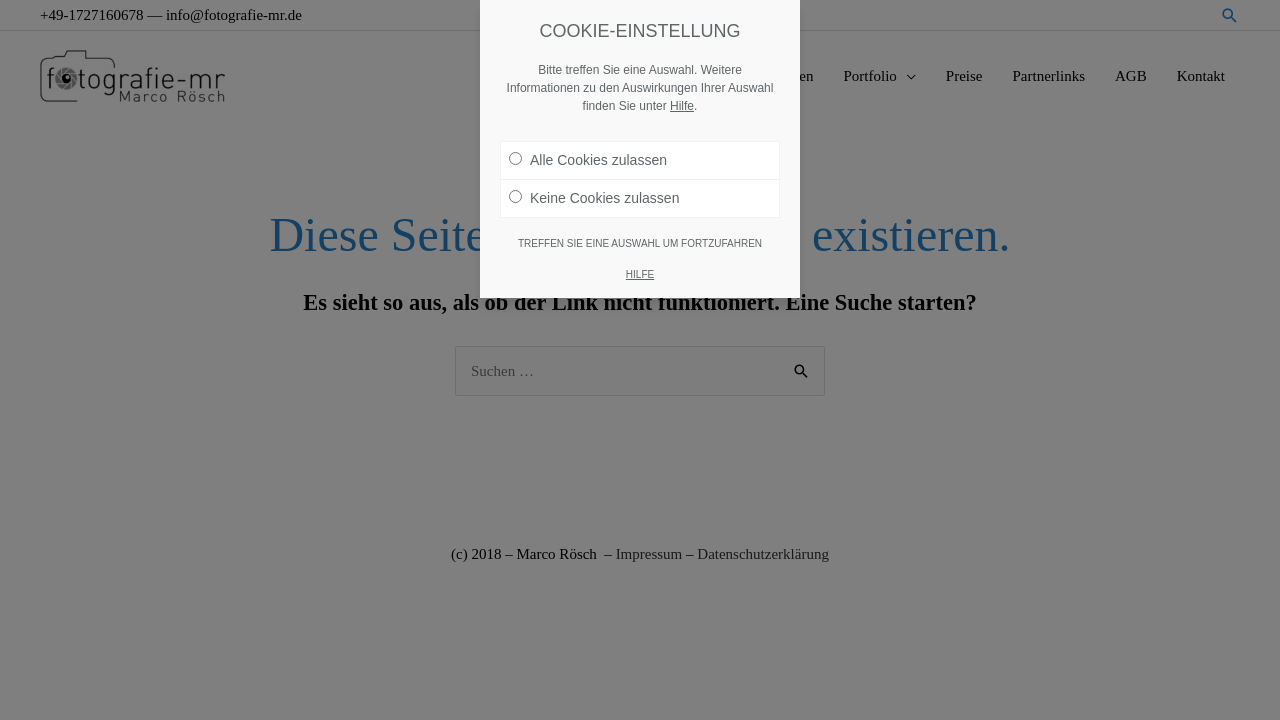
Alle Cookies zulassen (588, 152)
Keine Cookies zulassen (594, 190)
